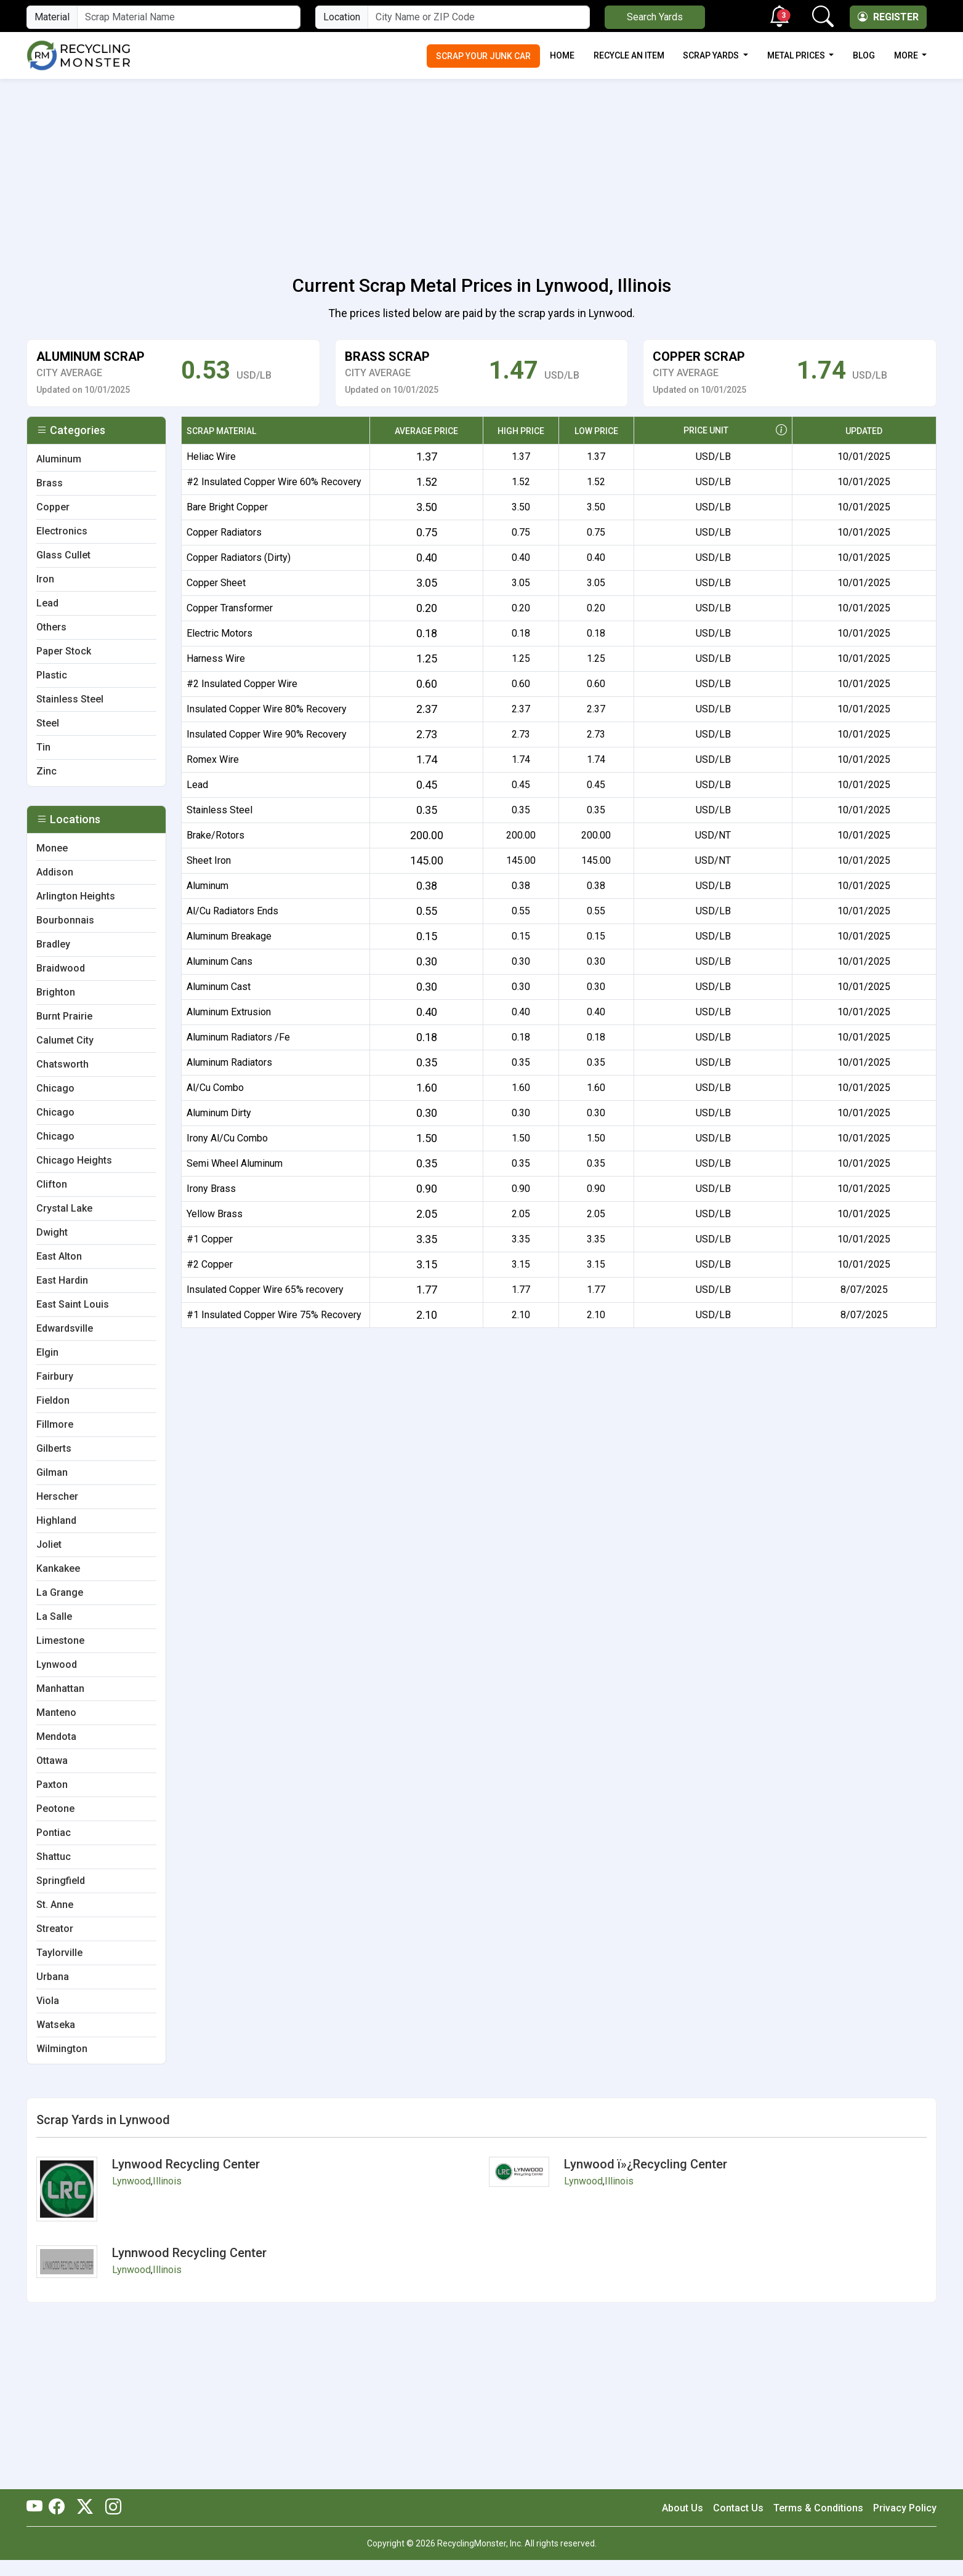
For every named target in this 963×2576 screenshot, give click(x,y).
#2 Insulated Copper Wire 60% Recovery (274, 482)
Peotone (55, 1808)
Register (888, 17)
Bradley (53, 944)
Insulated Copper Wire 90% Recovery (267, 734)
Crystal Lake (64, 1208)
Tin (43, 747)
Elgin (47, 1352)
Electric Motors (219, 633)
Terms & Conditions (818, 2508)
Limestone (60, 1640)
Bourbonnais (65, 920)
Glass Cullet (63, 555)
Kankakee (58, 1568)
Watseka (55, 2025)
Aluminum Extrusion (229, 1012)
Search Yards (655, 17)
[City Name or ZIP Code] (478, 17)
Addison (54, 872)
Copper (53, 507)
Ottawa (52, 1760)
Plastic (51, 675)
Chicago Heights (74, 1160)
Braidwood (60, 968)
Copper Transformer (230, 608)
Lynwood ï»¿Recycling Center (645, 2164)
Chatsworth (62, 1064)
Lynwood (56, 1664)
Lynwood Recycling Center (186, 2164)
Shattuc (53, 1856)
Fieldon (53, 1400)
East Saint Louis (72, 1304)
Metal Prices (797, 55)
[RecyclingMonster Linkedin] (110, 2507)
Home (562, 55)
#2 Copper (210, 1264)
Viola (47, 2000)
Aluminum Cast (219, 986)
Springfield (60, 1880)
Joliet (49, 1544)
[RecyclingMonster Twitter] (85, 2507)
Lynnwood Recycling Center (189, 2252)
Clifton (51, 1184)
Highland (56, 1520)
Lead (197, 785)
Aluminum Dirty (219, 1113)
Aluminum (207, 886)
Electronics (61, 531)
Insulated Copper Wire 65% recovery (265, 1289)
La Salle (54, 1616)
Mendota (56, 1736)
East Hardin (62, 1280)
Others (51, 627)
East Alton (59, 1256)
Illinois (167, 2181)
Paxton (52, 1784)
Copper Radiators (224, 532)
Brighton (55, 992)
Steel (47, 723)
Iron (45, 579)
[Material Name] (188, 17)
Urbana (52, 1976)
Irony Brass (211, 1188)
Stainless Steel (219, 810)
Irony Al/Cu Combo (227, 1138)
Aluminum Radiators (229, 1062)
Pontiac (53, 1832)
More (907, 55)
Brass (49, 483)
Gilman (52, 1472)
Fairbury (54, 1376)
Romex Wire (213, 759)
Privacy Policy (905, 2508)
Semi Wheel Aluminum (235, 1163)
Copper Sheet (216, 583)
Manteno (56, 1712)
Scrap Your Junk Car (483, 56)
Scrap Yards (712, 55)
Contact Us (738, 2508)
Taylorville (59, 1952)
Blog (864, 55)
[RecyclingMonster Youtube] (37, 2507)
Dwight (52, 1232)
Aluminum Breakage (229, 936)
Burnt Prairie (64, 1016)
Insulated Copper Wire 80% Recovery (267, 709)
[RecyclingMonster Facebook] (60, 2507)
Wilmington (61, 2049)
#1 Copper (210, 1239)
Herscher (57, 1496)
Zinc (46, 771)
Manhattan (60, 1688)
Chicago (55, 1088)
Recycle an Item (629, 55)
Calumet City (65, 1040)
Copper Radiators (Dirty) (239, 557)
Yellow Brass (215, 1214)
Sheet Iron (209, 860)
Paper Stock (63, 651)
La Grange (59, 1592)
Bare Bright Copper (227, 507)
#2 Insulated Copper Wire (242, 684)
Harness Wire (216, 658)
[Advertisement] (481, 170)
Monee (52, 848)
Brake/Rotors (215, 835)
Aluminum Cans (219, 961)
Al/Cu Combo (215, 1087)
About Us (682, 2508)
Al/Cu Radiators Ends (232, 911)
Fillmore (54, 1424)
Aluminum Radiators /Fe (238, 1037)
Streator (54, 1928)
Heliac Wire (211, 456)
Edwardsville (64, 1328)
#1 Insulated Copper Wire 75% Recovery (274, 1315)
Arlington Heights (75, 896)
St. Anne (54, 1904)
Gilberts (53, 1448)
